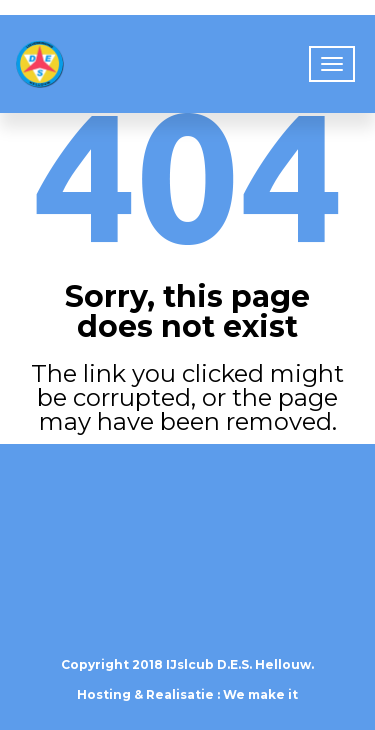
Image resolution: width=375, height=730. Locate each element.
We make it (260, 694)
